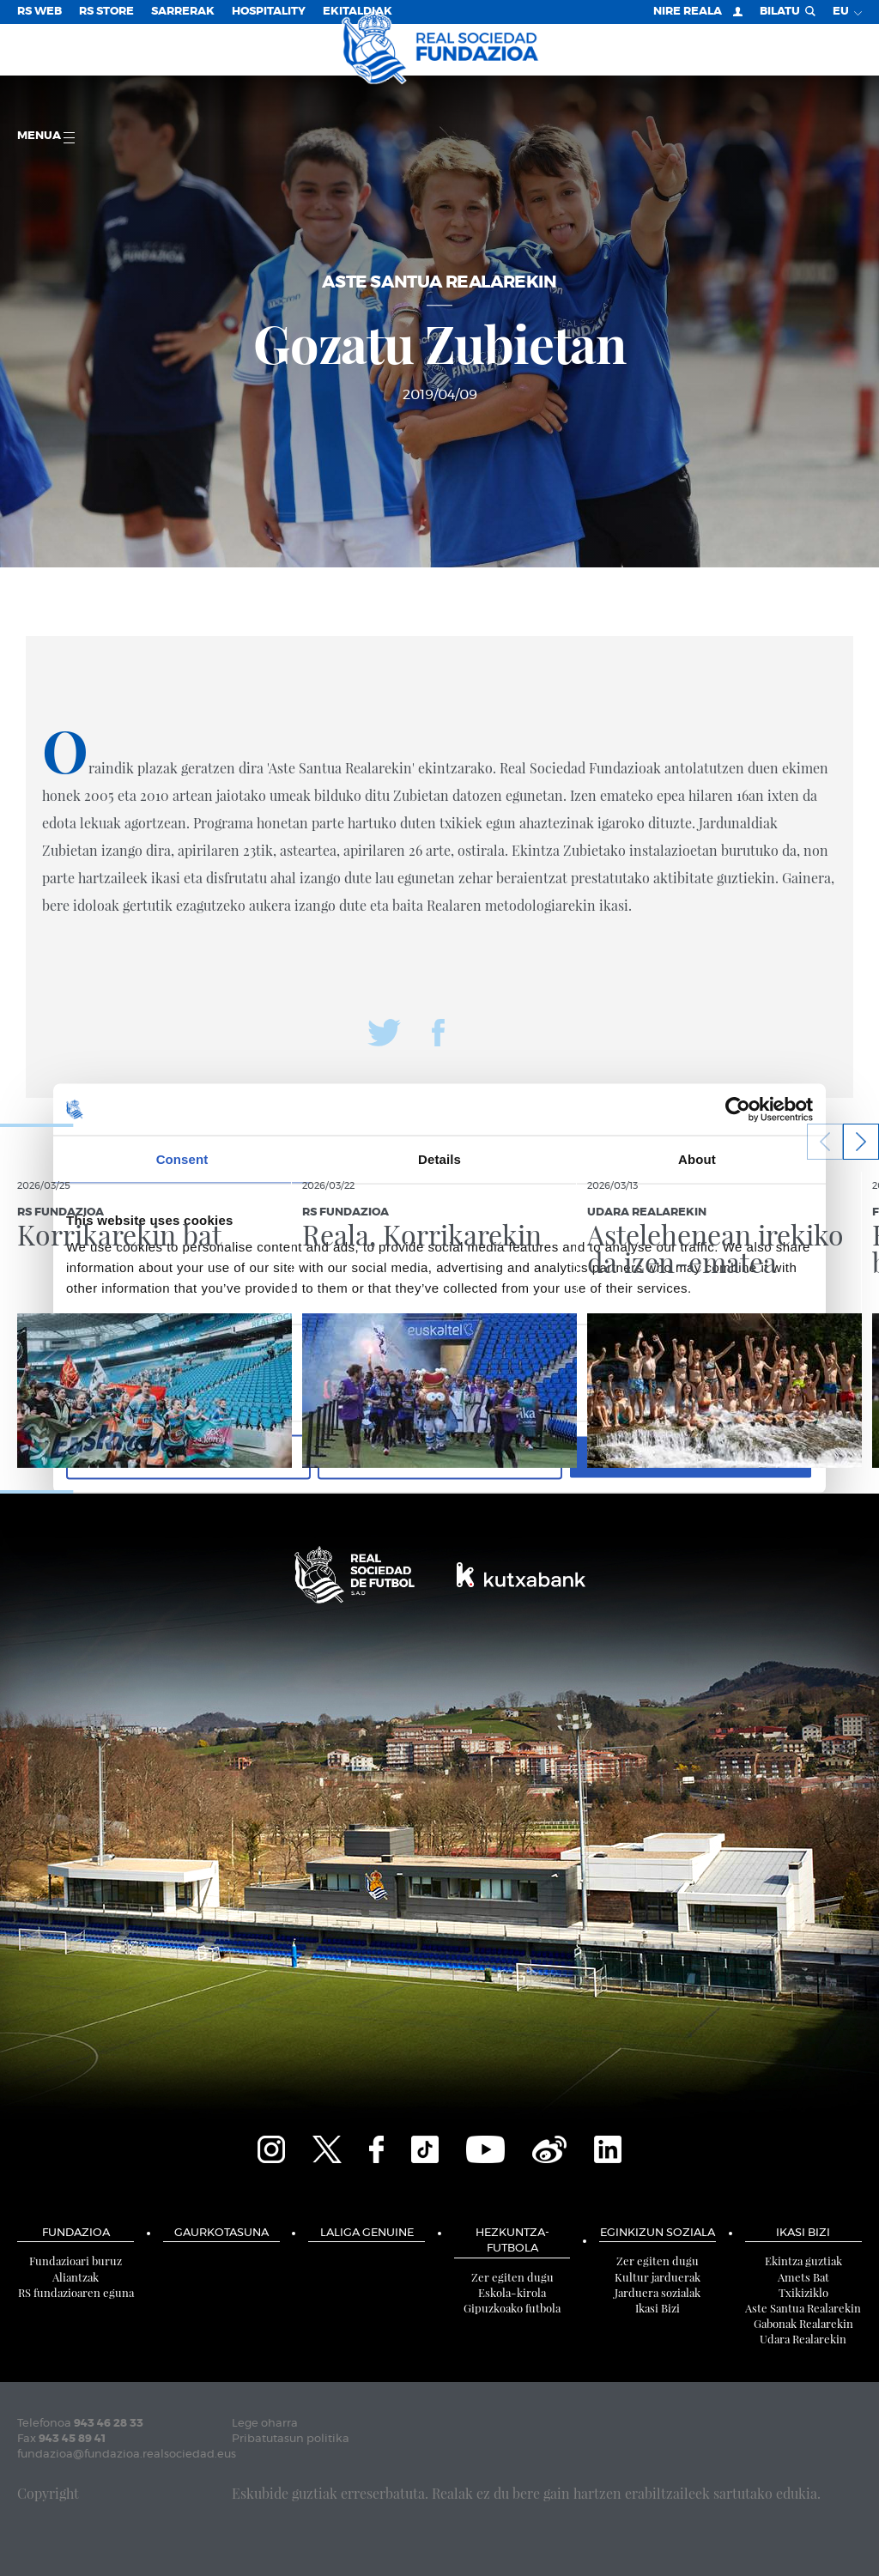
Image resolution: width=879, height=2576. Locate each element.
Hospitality (269, 11)
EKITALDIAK (357, 11)
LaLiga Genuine (367, 2233)
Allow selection (439, 1457)
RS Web (39, 11)
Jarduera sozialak (657, 2292)
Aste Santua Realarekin (803, 2307)
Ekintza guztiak (803, 2260)
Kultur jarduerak (657, 2277)
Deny (188, 1457)
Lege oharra (265, 2423)
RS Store (106, 11)
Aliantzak (75, 2277)
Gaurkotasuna (221, 2233)
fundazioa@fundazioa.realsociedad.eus (126, 2454)
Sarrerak (183, 11)
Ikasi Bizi (657, 2307)
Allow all (690, 1457)
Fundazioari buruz (75, 2260)
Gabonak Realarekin (803, 2323)
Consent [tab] (182, 1158)
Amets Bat (803, 2277)
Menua (46, 136)
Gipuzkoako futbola (512, 2307)
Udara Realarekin (803, 2338)
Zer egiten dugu (512, 2277)
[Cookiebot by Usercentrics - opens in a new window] (738, 1109)
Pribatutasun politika (290, 2439)
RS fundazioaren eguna (76, 2292)
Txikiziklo (803, 2292)
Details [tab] (439, 1158)
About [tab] (697, 1158)
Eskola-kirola (512, 2292)
